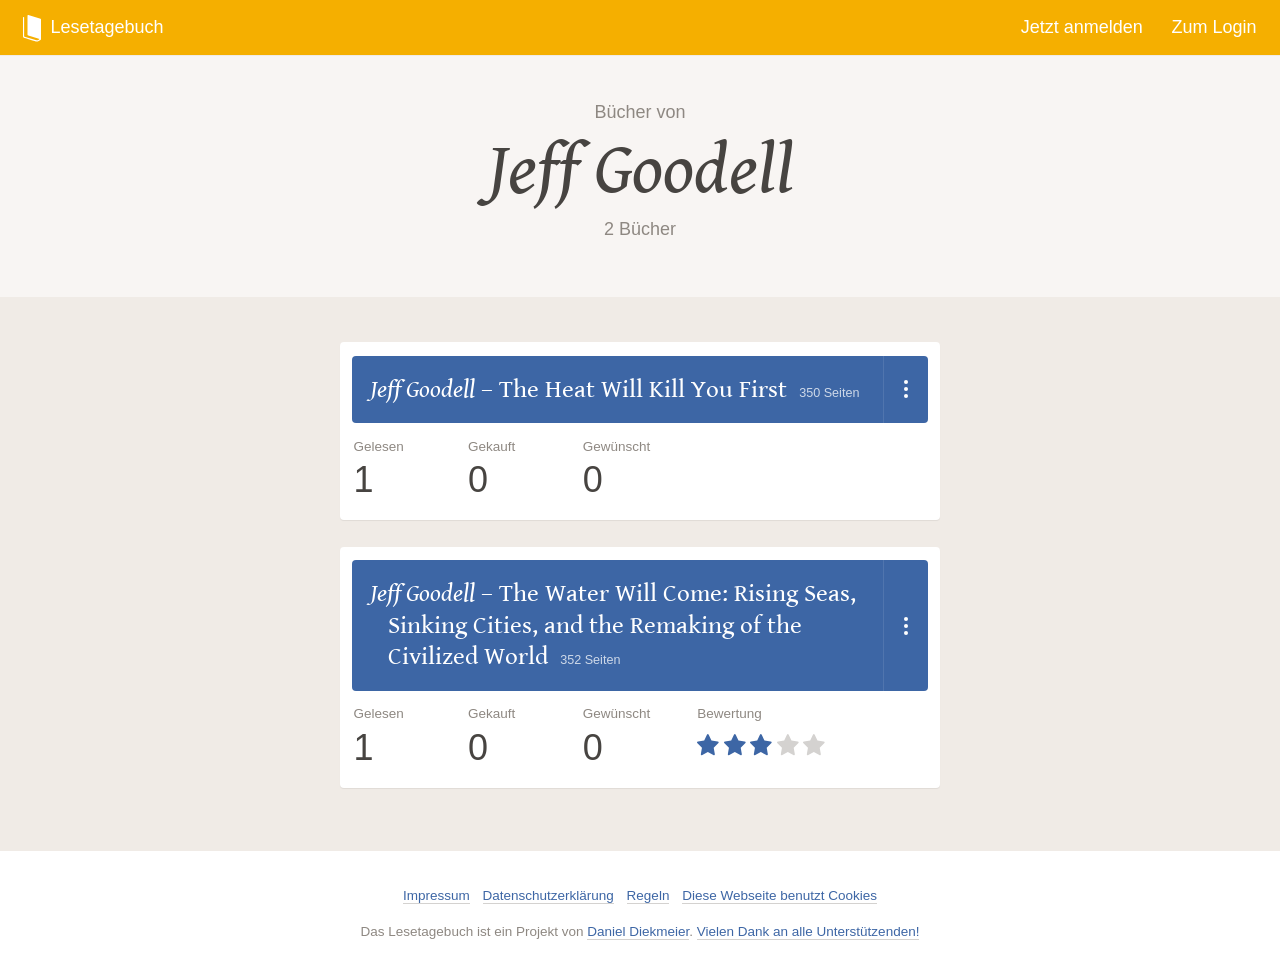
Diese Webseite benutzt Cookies (779, 895)
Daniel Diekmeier (638, 931)
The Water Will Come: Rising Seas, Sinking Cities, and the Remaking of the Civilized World (622, 625)
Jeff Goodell (640, 170)
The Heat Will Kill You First (643, 389)
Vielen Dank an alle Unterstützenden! (808, 931)
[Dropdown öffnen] (905, 390)
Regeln (648, 895)
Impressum (436, 895)
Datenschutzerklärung (548, 895)
